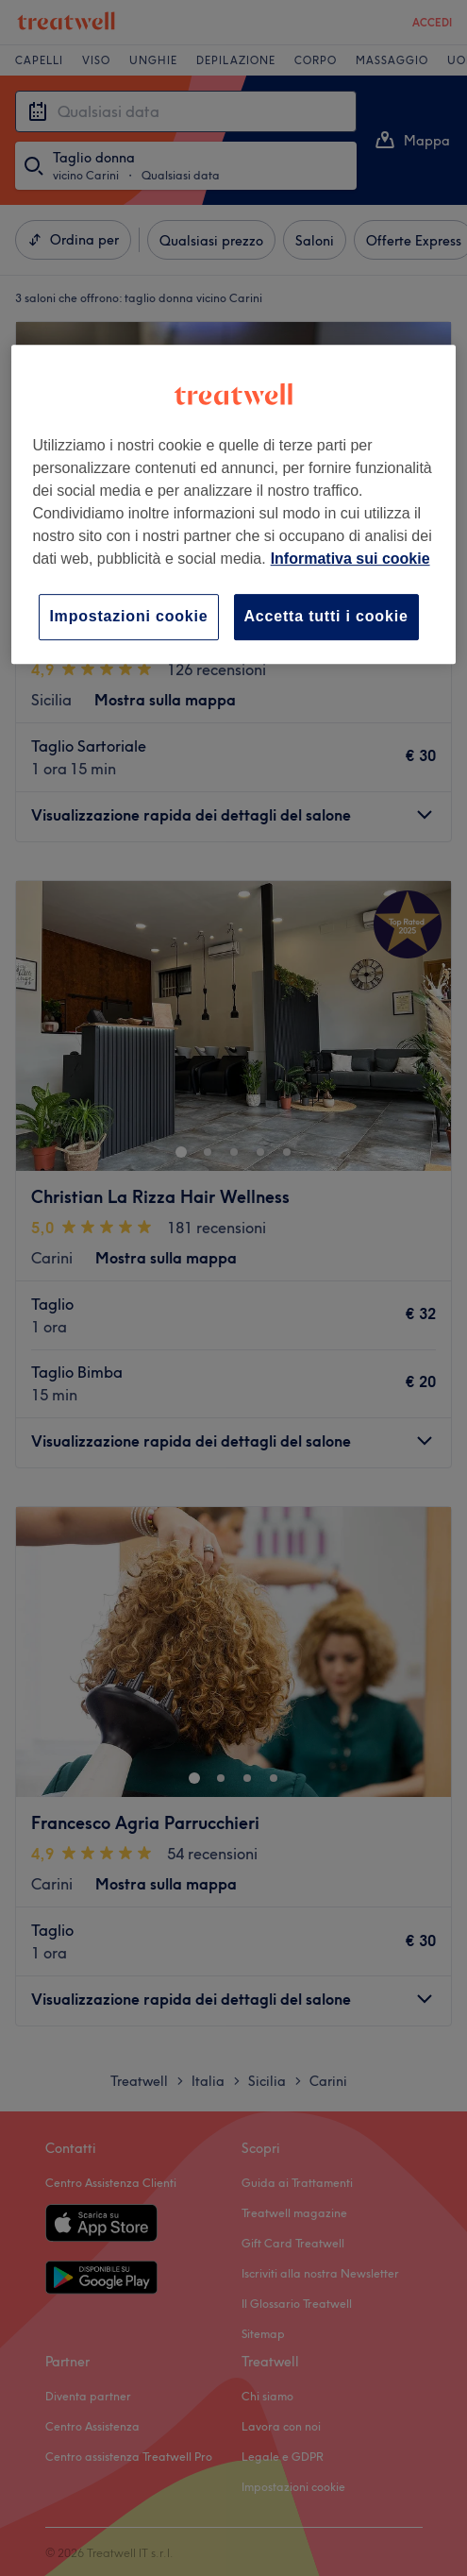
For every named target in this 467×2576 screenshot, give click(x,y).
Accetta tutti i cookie (326, 616)
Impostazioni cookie (128, 616)
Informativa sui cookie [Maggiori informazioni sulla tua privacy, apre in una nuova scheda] (350, 559)
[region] (233, 504)
